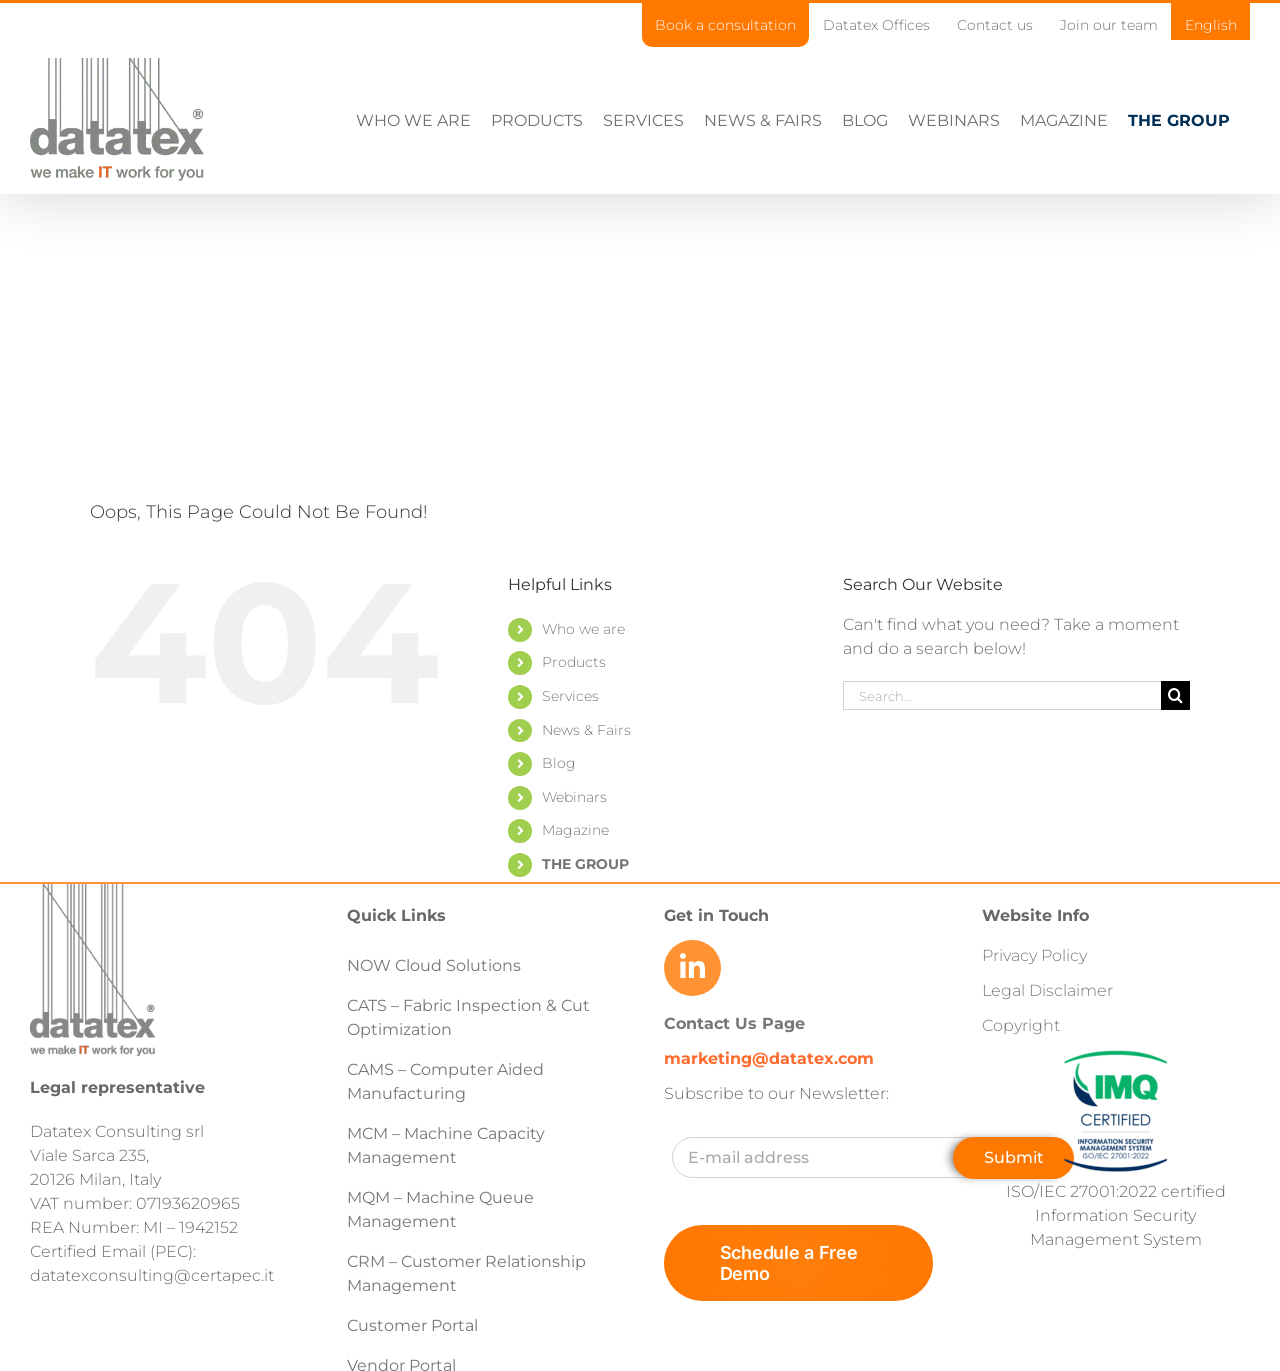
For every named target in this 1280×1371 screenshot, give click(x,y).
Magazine (575, 830)
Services (570, 696)
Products (574, 662)
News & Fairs (586, 730)
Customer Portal (412, 1325)
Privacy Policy (1034, 955)
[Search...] (1002, 695)
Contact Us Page (734, 1023)
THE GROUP (585, 864)
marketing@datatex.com (769, 1058)
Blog (559, 763)
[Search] (1175, 695)
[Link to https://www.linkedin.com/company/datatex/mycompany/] (692, 968)
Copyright (1021, 1025)
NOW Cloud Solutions (434, 965)
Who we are (583, 629)
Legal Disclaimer (1047, 990)
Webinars (574, 797)
